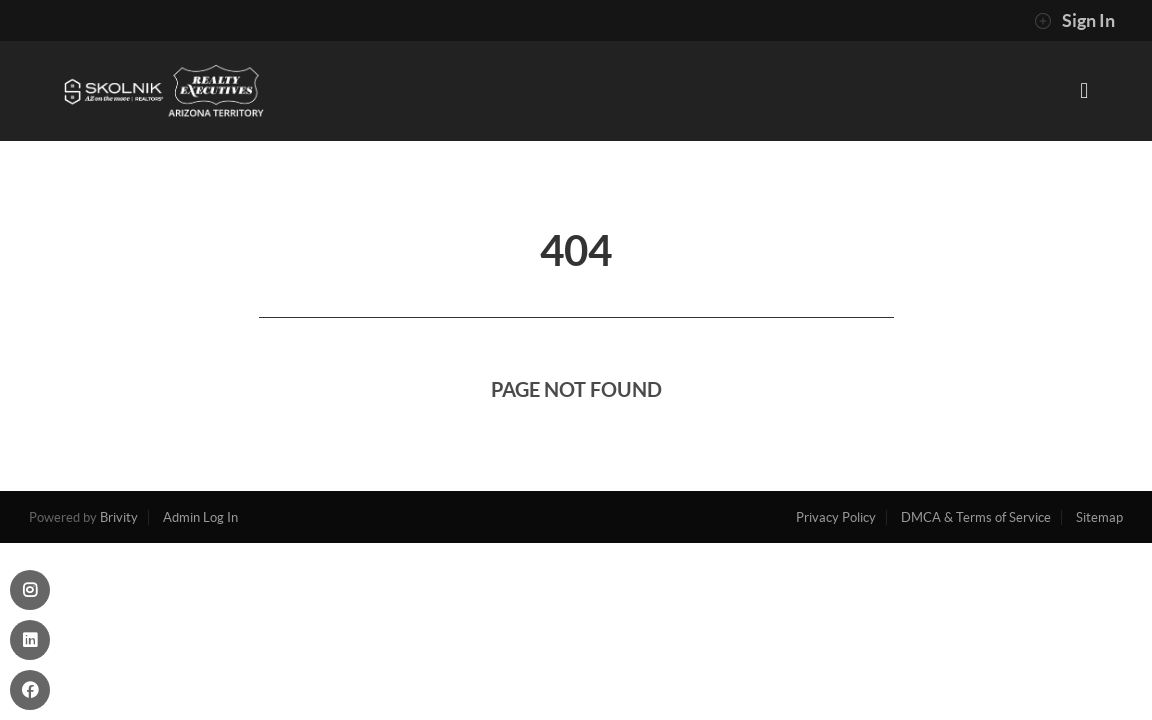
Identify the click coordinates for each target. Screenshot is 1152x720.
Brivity (119, 517)
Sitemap (1099, 517)
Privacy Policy (836, 517)
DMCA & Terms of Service (976, 517)
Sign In (1074, 21)
